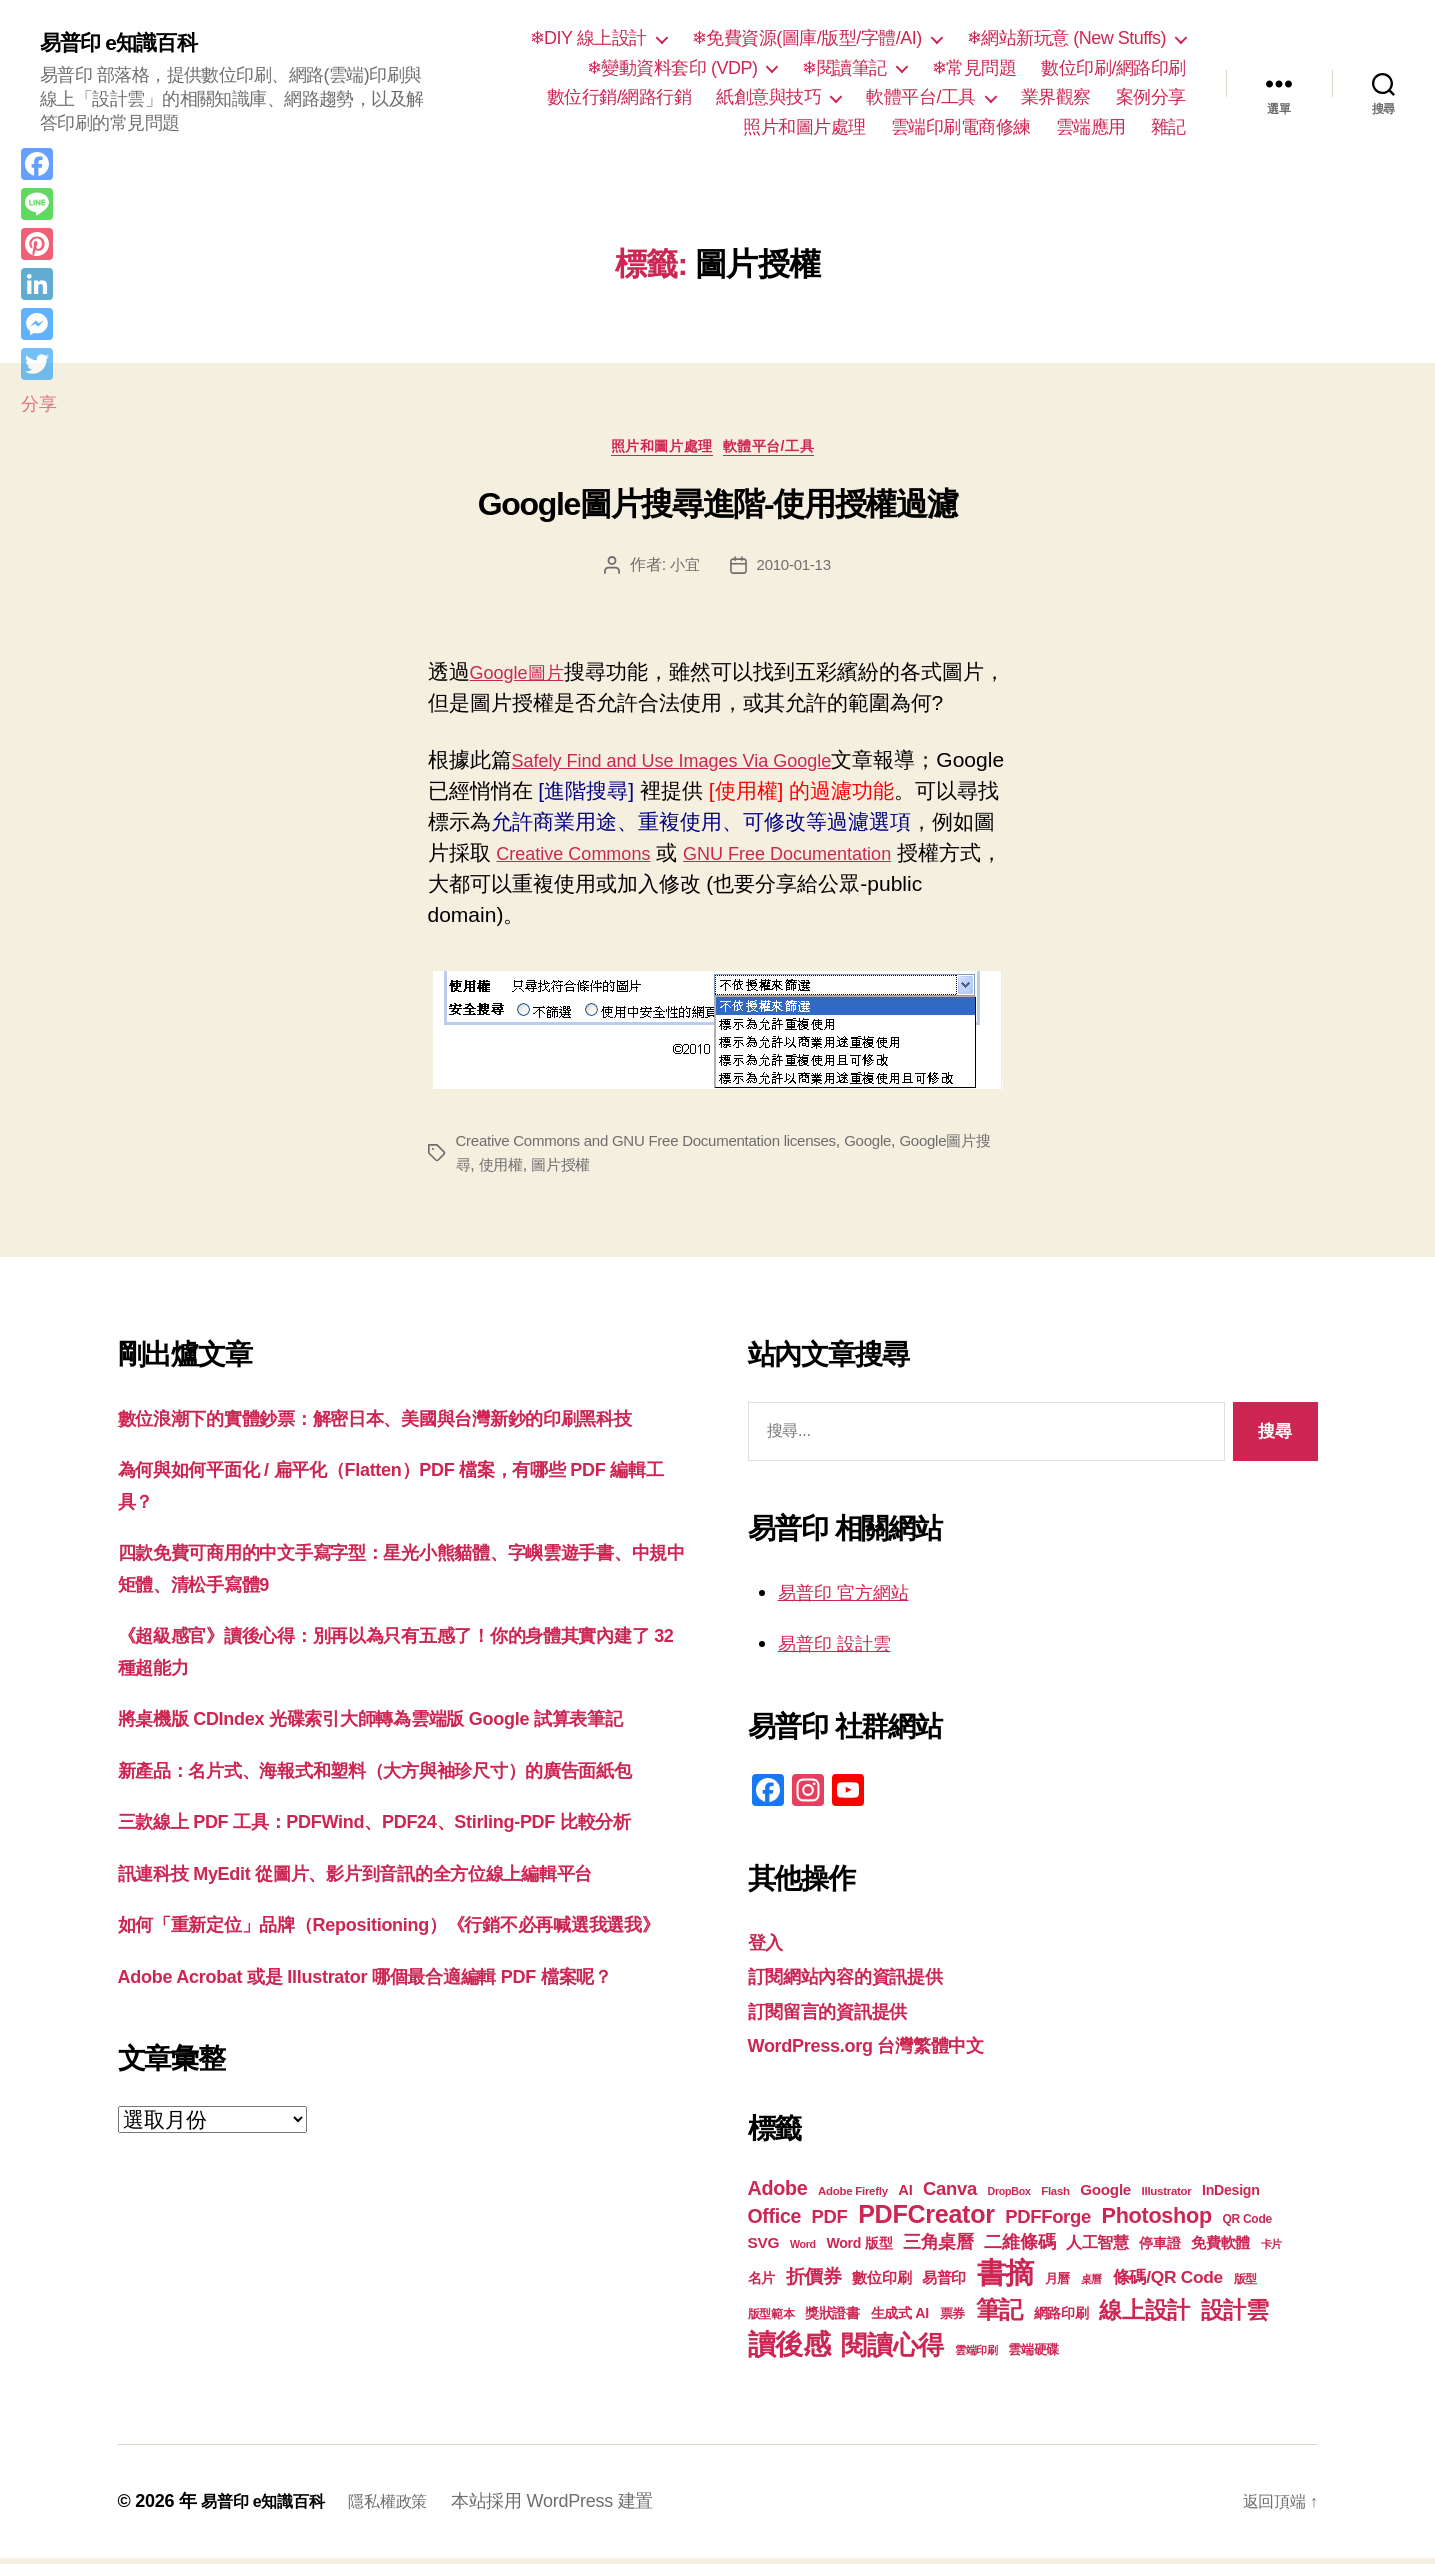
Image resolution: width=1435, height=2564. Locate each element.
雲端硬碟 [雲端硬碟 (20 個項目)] (1033, 2355)
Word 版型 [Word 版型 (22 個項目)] (859, 2249)
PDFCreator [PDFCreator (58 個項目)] (926, 2220)
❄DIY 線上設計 (588, 38)
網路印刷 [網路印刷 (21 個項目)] (1061, 2319)
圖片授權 (598, 1170)
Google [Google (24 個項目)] (1105, 2195)
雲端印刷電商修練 (961, 127)
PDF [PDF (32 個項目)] (830, 2222)
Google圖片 (525, 677)
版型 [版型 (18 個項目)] (1245, 2285)
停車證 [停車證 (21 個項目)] (1159, 2249)
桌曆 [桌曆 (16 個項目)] (1091, 2285)
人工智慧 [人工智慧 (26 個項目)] (1097, 2248)
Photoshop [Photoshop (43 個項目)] (1157, 2221)
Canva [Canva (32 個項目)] (950, 2194)
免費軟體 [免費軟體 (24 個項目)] (1220, 2248)
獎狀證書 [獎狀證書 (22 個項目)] (832, 2319)
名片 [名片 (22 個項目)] (761, 2284)
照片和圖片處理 (804, 127)
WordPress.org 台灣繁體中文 (886, 2050)
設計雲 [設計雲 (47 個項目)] (1235, 2316)
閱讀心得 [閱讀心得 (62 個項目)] (892, 2351)
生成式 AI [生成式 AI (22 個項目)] (900, 2319)
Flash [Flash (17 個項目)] (1055, 2197)
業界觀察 (1056, 97)
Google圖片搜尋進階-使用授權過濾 (718, 511)
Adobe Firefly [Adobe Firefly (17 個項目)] (853, 2197)
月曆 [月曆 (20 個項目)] (1057, 2284)
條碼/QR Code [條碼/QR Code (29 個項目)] (1168, 2283)
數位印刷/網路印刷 (1113, 68)
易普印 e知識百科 (129, 42)
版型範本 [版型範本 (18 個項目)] (771, 2320)
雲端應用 (1091, 127)
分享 (38, 404)
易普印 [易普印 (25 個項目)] (944, 2283)
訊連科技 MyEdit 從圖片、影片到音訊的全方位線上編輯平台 (395, 2004)
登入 (768, 1947)
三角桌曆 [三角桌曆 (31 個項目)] (938, 2248)
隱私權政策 (408, 2507)
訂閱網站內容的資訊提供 (862, 1981)
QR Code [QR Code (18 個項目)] (1246, 2225)
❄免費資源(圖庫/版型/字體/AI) (807, 38)
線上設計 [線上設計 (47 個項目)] (1144, 2316)
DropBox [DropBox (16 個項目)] (1008, 2197)
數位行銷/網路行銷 (619, 97)
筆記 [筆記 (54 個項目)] (999, 2315)
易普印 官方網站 (854, 1597)
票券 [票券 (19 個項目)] (952, 2320)
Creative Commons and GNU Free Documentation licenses (659, 1146)
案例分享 (1151, 97)
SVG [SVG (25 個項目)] (764, 2248)
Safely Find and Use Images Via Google (698, 765)
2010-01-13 (794, 570)
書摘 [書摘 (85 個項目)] (1005, 2278)
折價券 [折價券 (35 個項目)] (814, 2282)
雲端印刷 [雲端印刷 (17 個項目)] (976, 2356)
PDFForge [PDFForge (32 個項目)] (1048, 2222)
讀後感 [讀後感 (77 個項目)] (789, 2350)
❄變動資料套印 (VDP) (672, 68)
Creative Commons (649, 858)
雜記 (1168, 127)
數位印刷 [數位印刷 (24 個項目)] (881, 2283)
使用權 (534, 1170)
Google (895, 1146)
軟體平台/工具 (921, 97)
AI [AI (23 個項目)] (905, 2196)
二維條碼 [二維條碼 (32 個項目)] (1019, 2247)
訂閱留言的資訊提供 (841, 2016)
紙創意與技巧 (768, 97)
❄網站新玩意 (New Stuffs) (1066, 38)
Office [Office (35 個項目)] (775, 2222)
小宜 (682, 570)
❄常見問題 (974, 68)
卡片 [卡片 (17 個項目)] (1271, 2250)
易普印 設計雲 (844, 1648)
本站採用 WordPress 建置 (578, 2507)
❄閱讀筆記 (844, 68)
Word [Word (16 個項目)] (803, 2250)
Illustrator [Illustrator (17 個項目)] (1167, 2197)
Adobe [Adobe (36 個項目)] (778, 2194)
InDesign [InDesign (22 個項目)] (1231, 2196)
